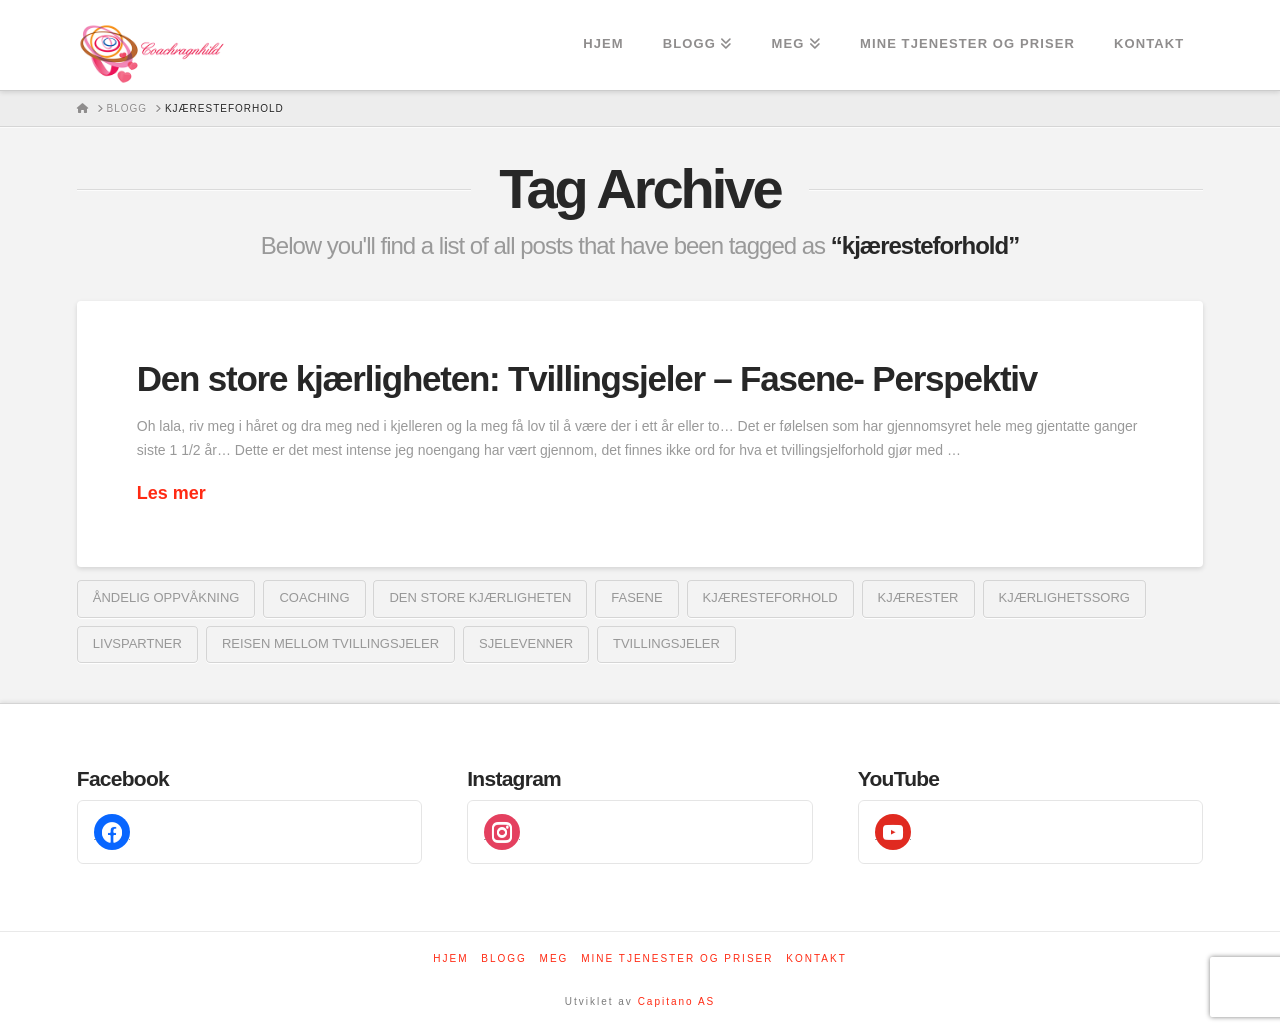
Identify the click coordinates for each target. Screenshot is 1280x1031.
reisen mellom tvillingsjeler (330, 643)
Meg (554, 958)
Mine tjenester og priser (677, 958)
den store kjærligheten (480, 597)
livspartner (137, 643)
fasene (636, 597)
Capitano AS (677, 1001)
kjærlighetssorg (1064, 597)
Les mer (171, 493)
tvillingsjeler (666, 643)
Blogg (504, 958)
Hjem (450, 958)
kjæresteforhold (770, 597)
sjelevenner (526, 643)
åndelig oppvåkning (166, 597)
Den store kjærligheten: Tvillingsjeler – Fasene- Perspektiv (587, 378)
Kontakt (816, 958)
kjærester (918, 597)
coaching (314, 597)
